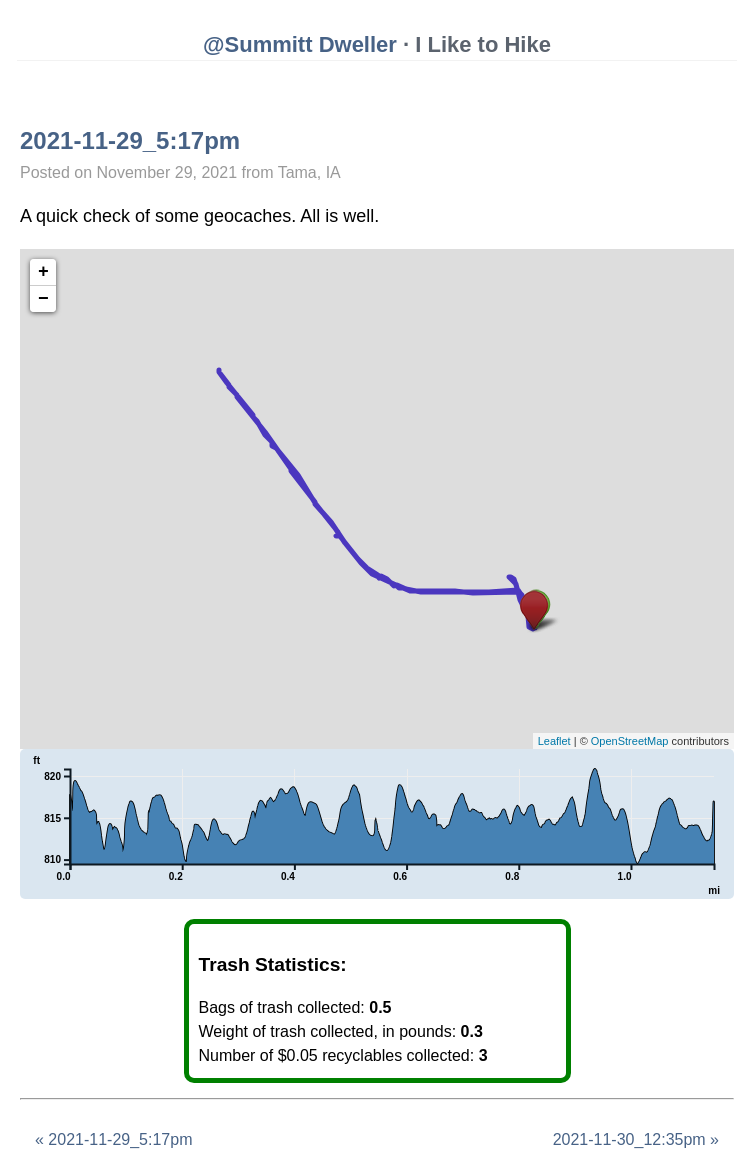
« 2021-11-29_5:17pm (113, 1139)
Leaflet (554, 741)
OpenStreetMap (630, 741)
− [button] (43, 299)
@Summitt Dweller (300, 44)
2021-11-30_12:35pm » (636, 1139)
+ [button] (43, 272)
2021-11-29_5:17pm (130, 140)
